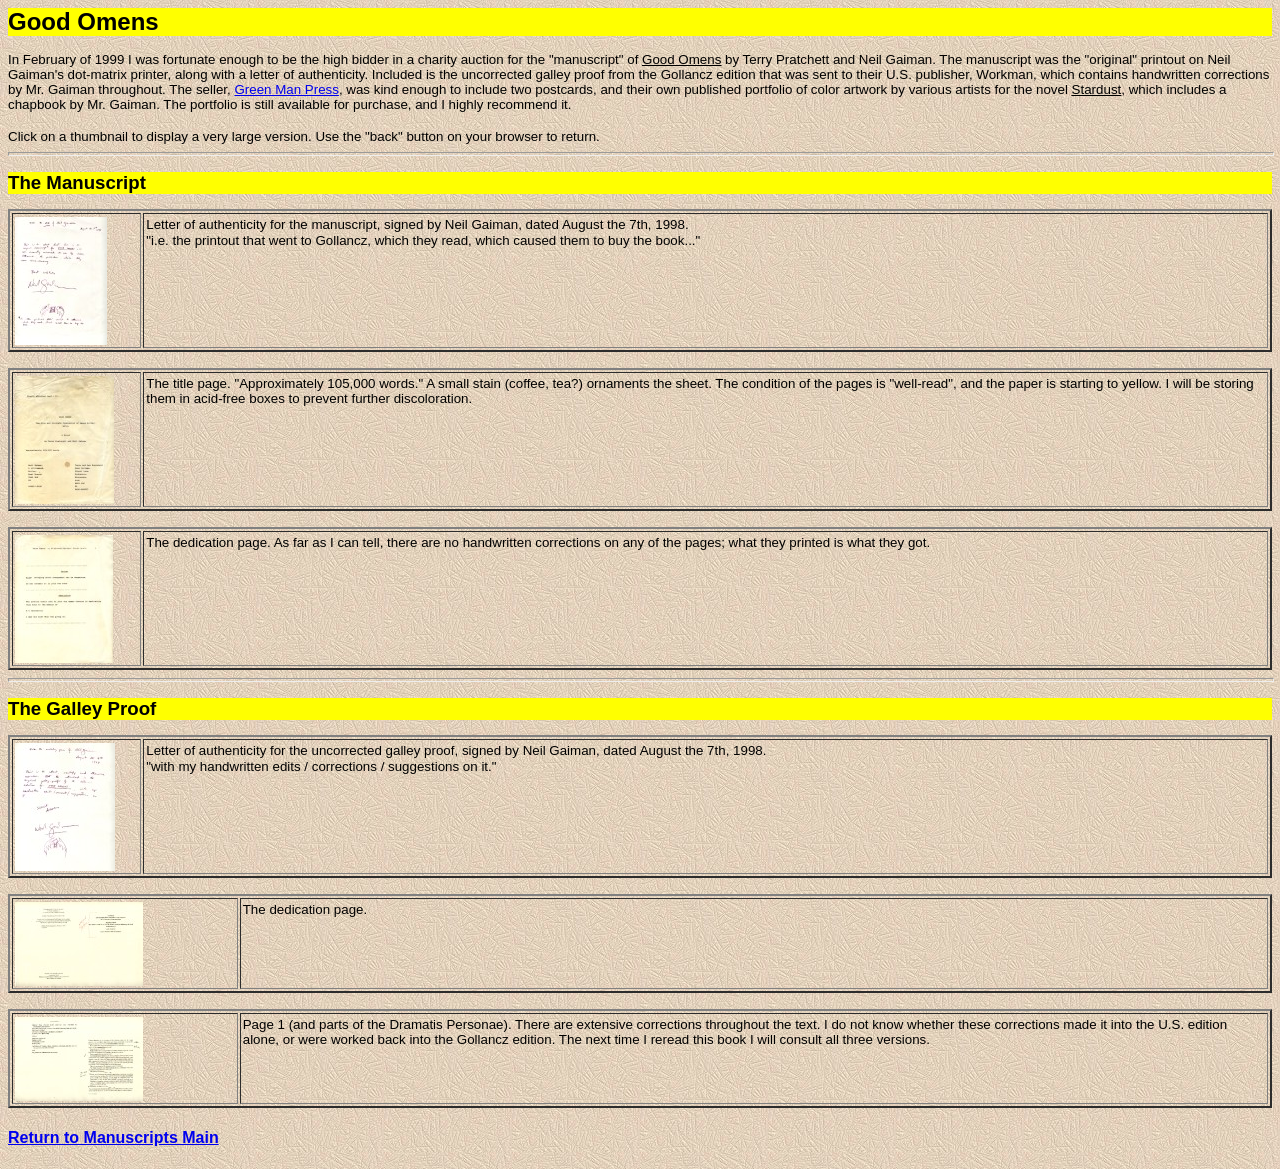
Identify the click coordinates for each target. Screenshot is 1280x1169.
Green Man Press (286, 89)
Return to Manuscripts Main (113, 1137)
